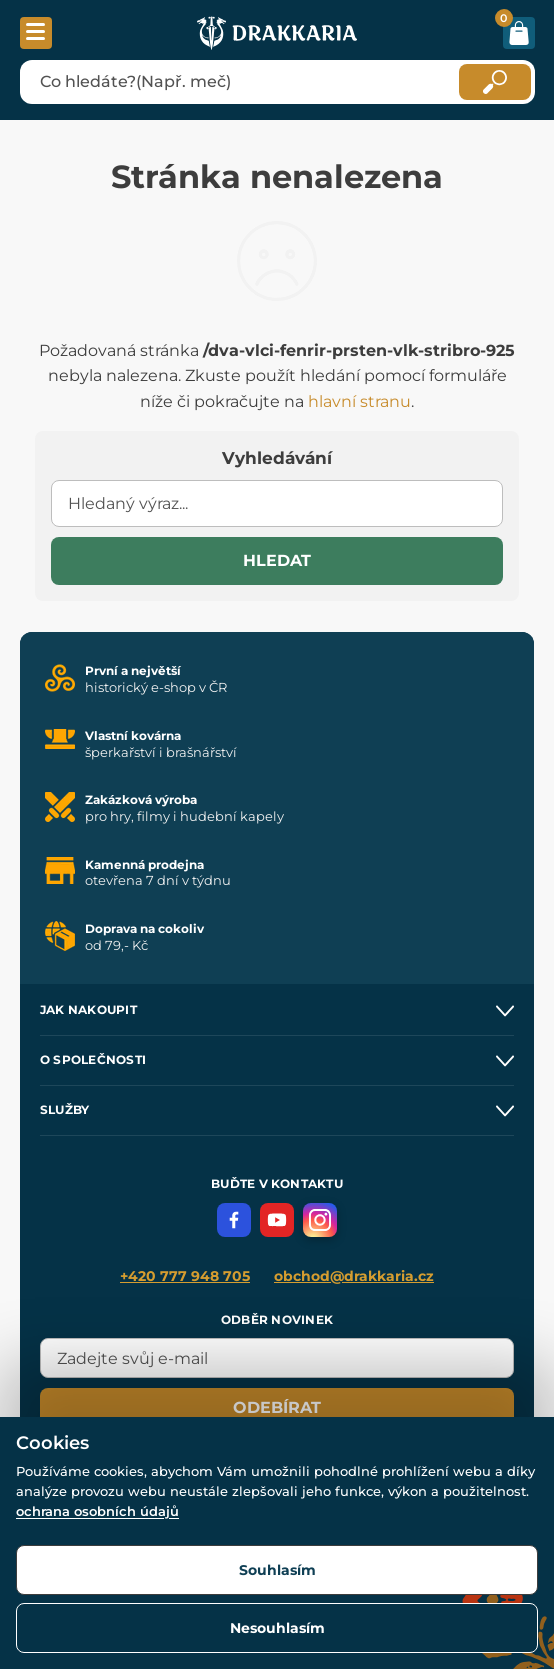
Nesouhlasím (277, 1628)
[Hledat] (495, 82)
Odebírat (277, 1407)
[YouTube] (277, 1220)
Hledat (277, 560)
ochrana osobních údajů (97, 1511)
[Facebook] (234, 1220)
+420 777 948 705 (185, 1276)
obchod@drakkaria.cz (354, 1276)
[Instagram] (320, 1220)
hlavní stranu (359, 401)
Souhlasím (277, 1570)
